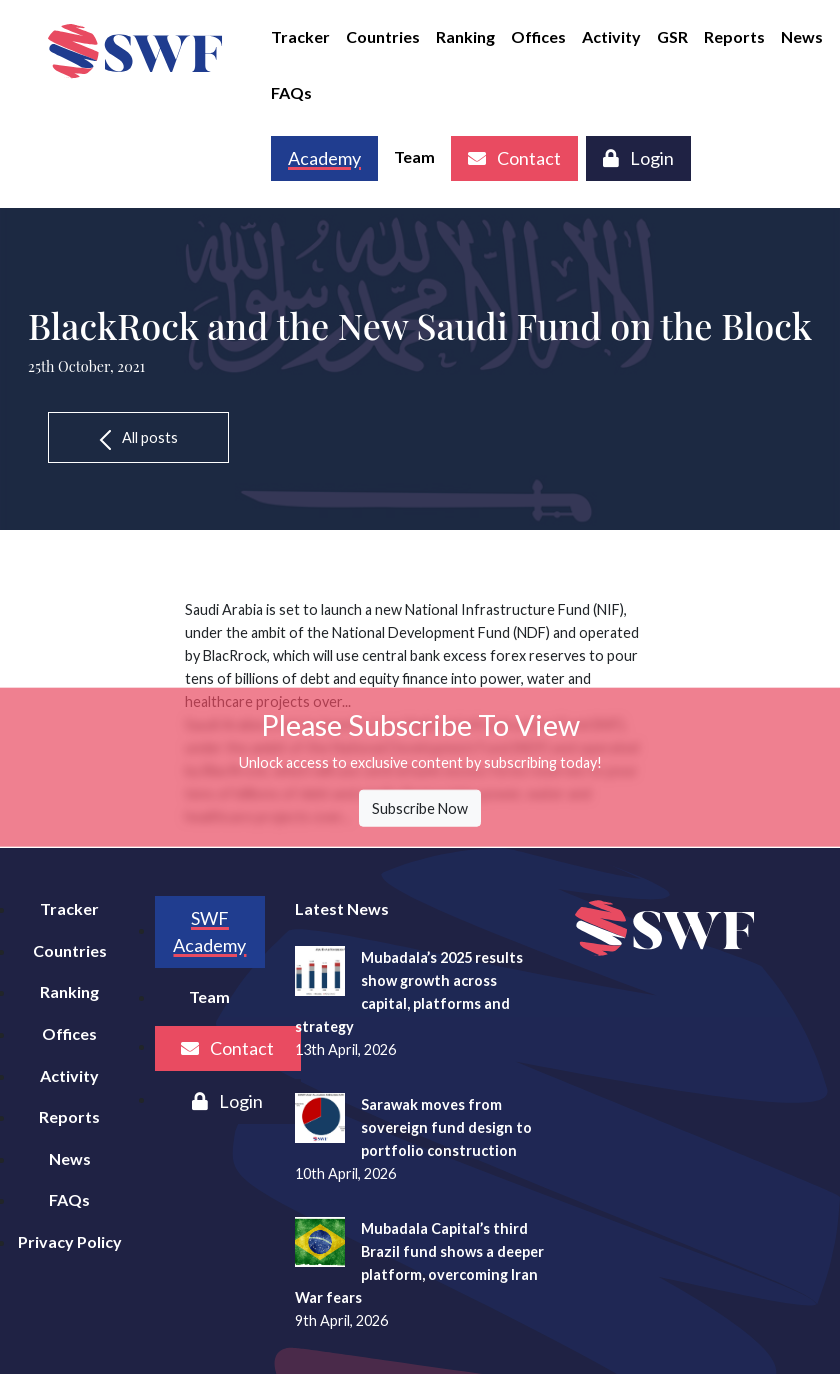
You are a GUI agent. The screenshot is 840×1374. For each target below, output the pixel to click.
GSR (672, 36)
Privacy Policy (70, 1241)
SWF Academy (209, 931)
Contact (514, 158)
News (802, 36)
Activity (611, 36)
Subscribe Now (420, 807)
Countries (383, 36)
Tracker (300, 36)
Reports (734, 36)
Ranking (465, 36)
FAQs (291, 92)
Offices (538, 36)
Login (638, 158)
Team (414, 156)
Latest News (342, 908)
